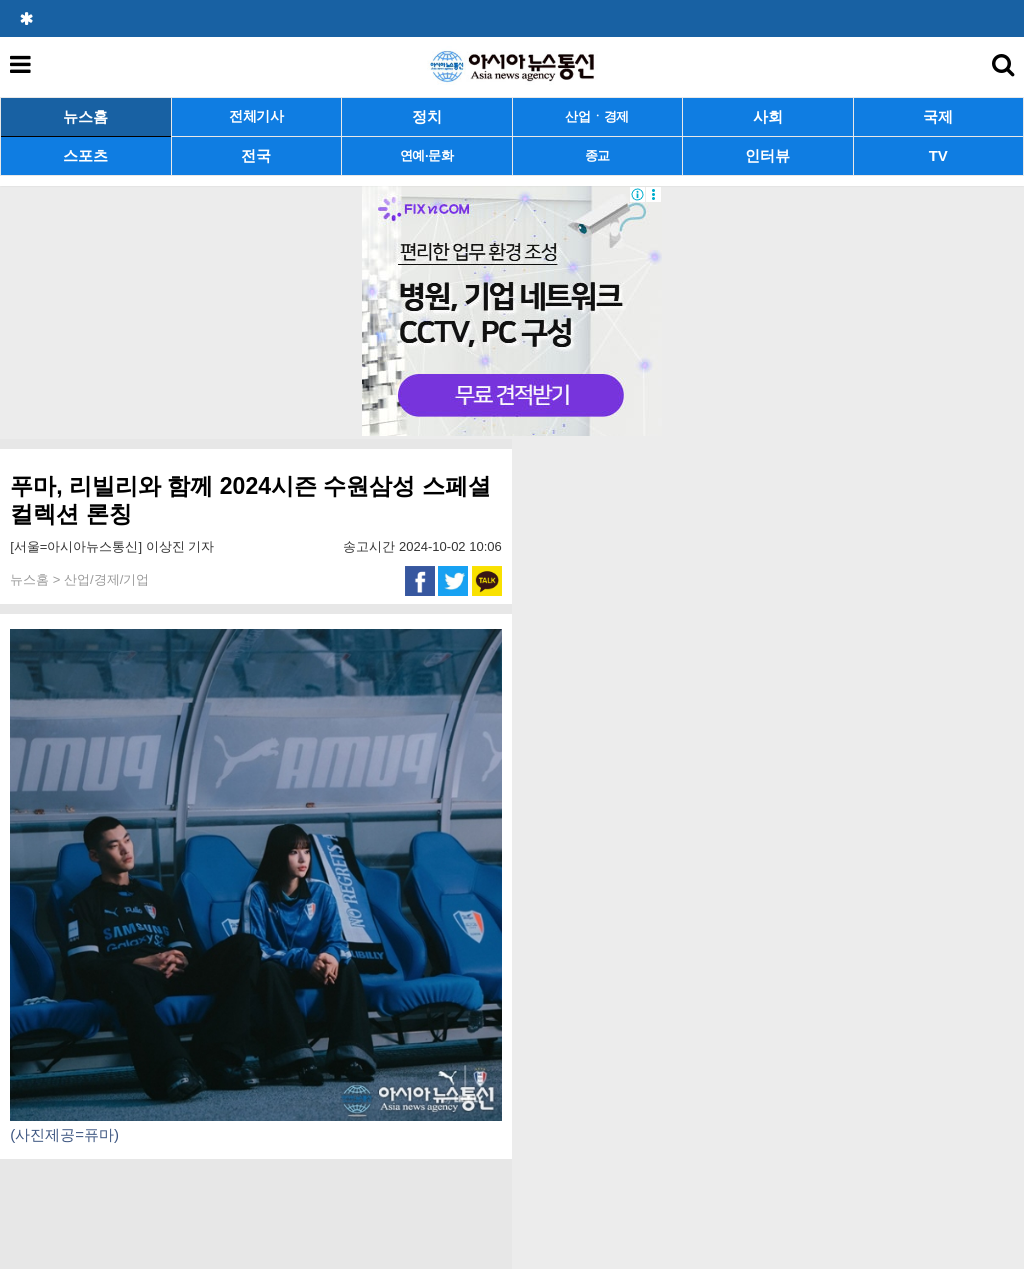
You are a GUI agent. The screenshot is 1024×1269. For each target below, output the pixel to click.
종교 (597, 155)
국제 (938, 116)
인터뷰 (767, 155)
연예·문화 (427, 155)
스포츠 (85, 155)
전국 (256, 155)
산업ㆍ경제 (597, 116)
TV (938, 155)
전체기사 (256, 116)
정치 (427, 116)
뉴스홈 (85, 116)
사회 (768, 116)
